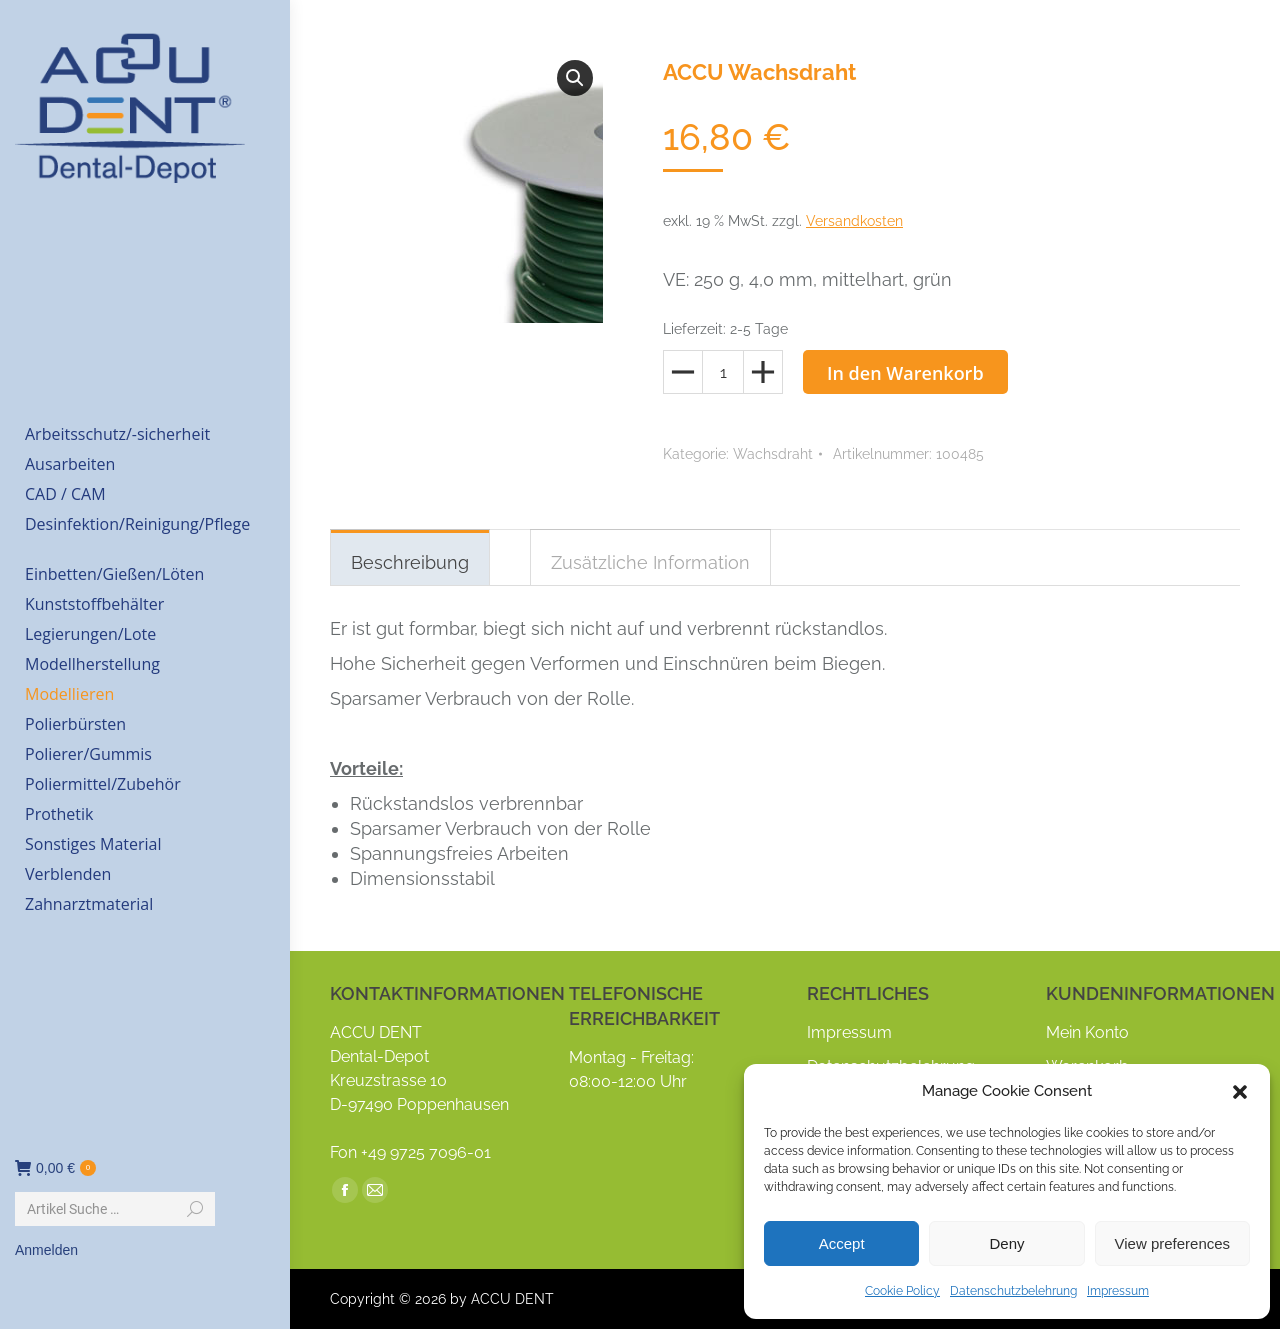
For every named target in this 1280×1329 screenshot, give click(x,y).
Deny (1006, 1243)
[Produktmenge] (723, 372)
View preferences (1173, 1243)
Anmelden (46, 1250)
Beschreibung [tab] (410, 562)
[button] (1240, 1092)
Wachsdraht (773, 454)
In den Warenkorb (905, 373)
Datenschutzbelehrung (1013, 1291)
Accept (842, 1243)
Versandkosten (854, 221)
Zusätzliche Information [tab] (650, 562)
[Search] (115, 1209)
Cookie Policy (902, 1291)
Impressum (1118, 1291)
